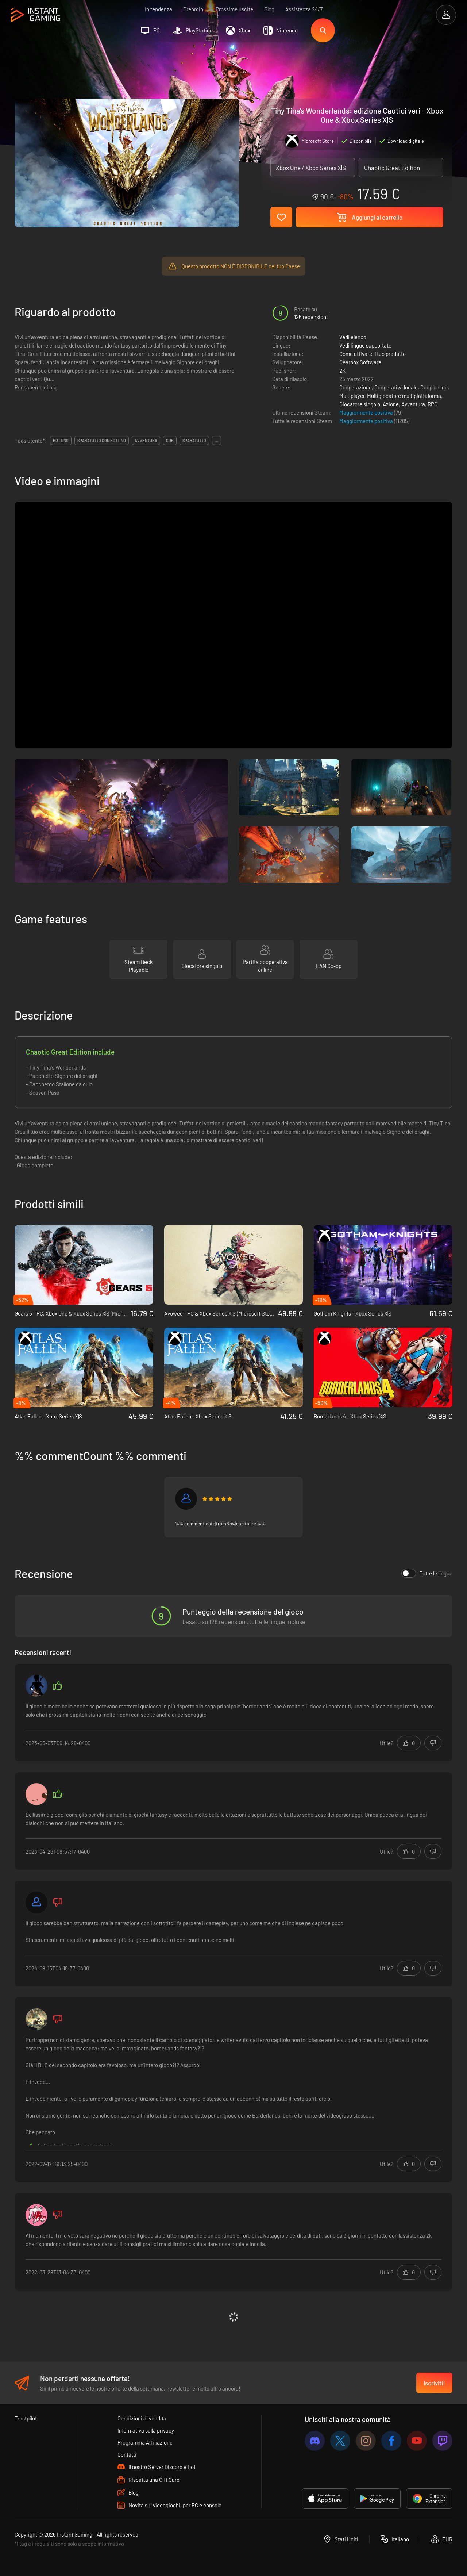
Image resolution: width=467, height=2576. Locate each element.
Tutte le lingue (426, 1573)
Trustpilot (26, 2418)
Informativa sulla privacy (145, 2430)
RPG (432, 404)
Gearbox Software (360, 362)
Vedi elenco (352, 337)
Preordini (194, 9)
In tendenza (158, 9)
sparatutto (194, 440)
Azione (391, 404)
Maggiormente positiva (366, 412)
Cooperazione (355, 387)
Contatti (126, 2454)
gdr (170, 440)
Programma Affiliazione (145, 2442)
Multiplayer (351, 395)
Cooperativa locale (396, 387)
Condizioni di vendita (141, 2418)
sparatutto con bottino (101, 440)
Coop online (434, 387)
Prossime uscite (234, 9)
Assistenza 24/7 (304, 9)
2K (342, 370)
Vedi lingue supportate (365, 345)
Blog (269, 9)
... (216, 440)
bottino (61, 440)
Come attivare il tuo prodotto (372, 353)
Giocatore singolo (359, 404)
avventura (146, 440)
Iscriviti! (434, 2383)
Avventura (413, 404)
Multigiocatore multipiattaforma (404, 395)
